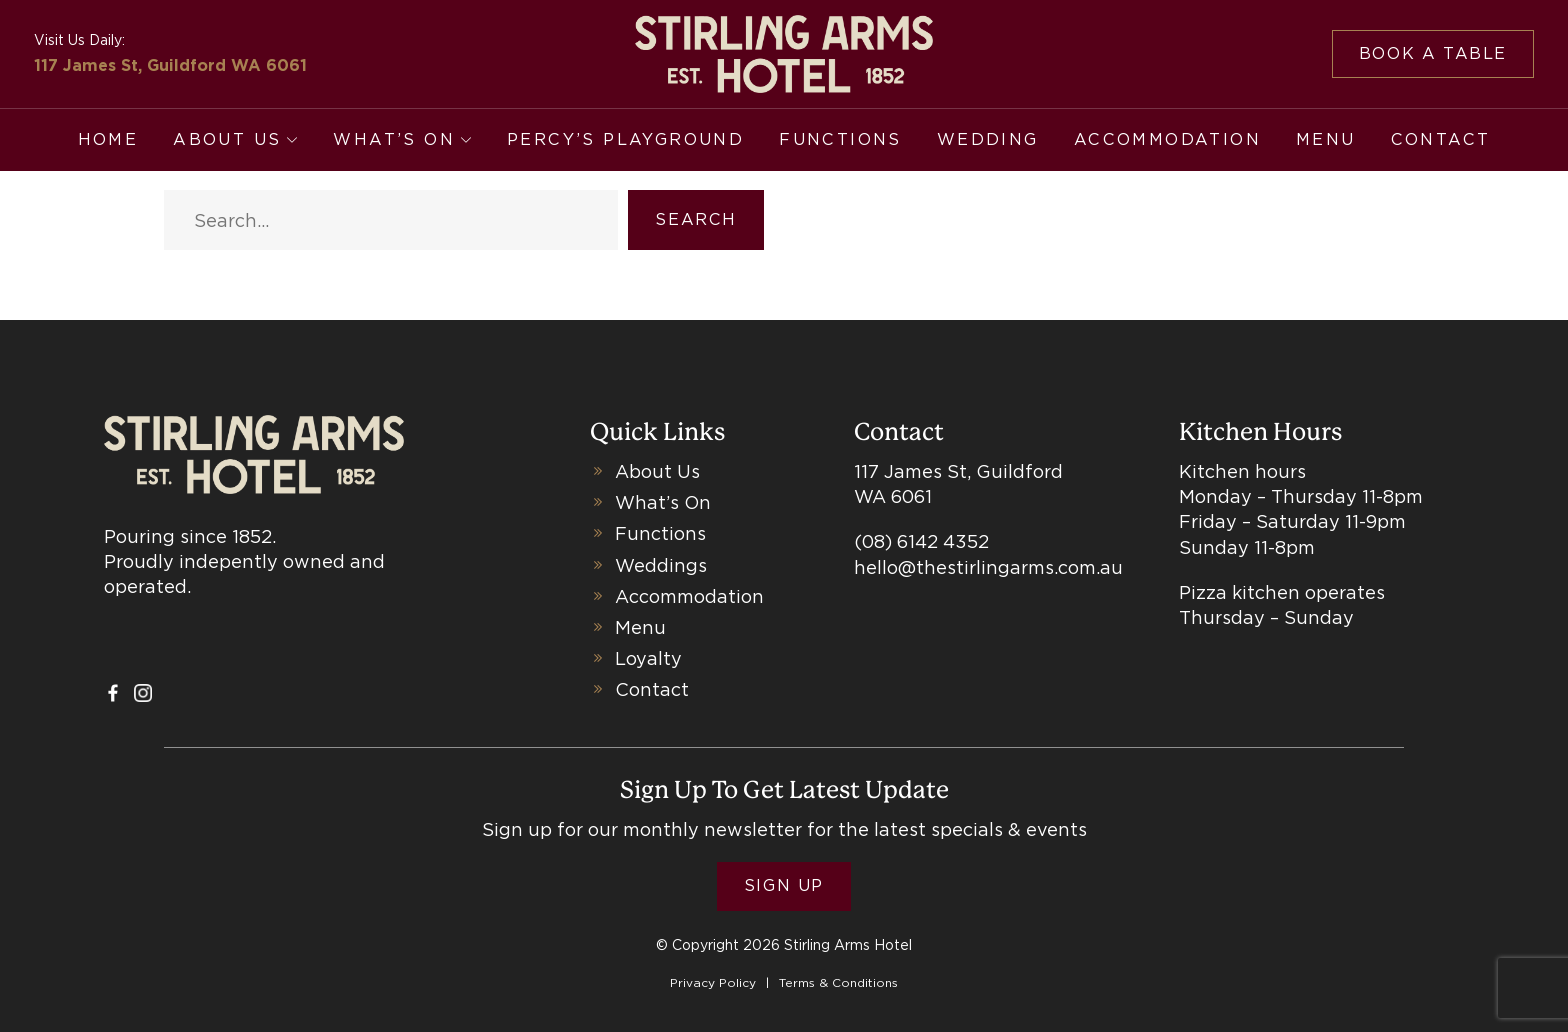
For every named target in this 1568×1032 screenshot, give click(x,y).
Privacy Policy (713, 982)
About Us (227, 139)
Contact (1441, 139)
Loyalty (648, 658)
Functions (840, 139)
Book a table (1433, 53)
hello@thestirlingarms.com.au (988, 567)
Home (108, 139)
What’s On (394, 139)
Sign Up (784, 885)
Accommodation (1167, 139)
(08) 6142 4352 (921, 541)
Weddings (661, 565)
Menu (1326, 139)
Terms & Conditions (838, 982)
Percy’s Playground (625, 139)
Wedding (988, 139)
